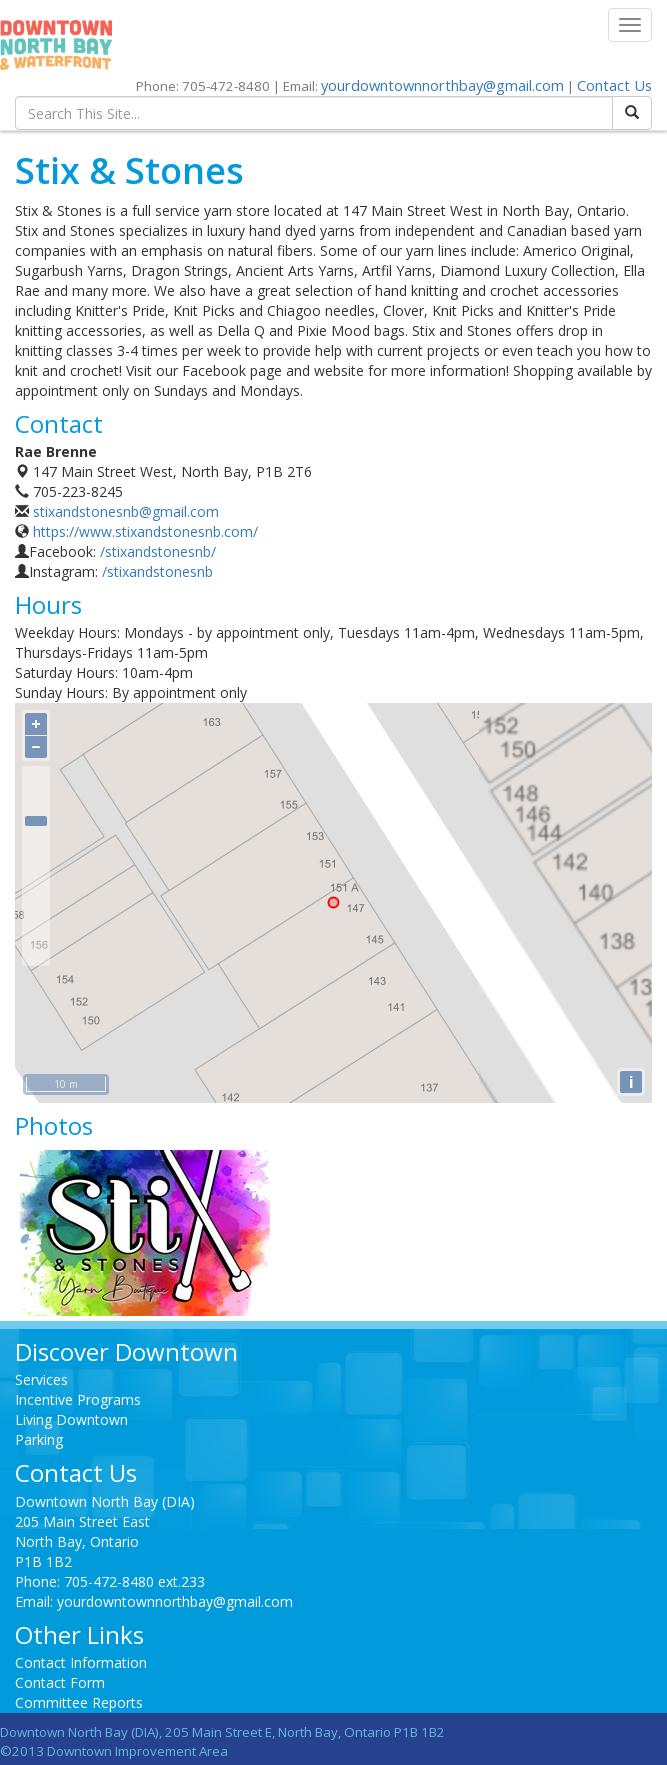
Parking (39, 1439)
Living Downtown (71, 1419)
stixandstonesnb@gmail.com (126, 511)
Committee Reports (79, 1702)
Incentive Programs (78, 1399)
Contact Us (614, 85)
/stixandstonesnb (157, 571)
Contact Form (60, 1682)
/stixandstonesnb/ (158, 551)
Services (41, 1379)
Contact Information (81, 1662)
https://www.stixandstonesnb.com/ (145, 531)
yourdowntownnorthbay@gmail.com (442, 85)
